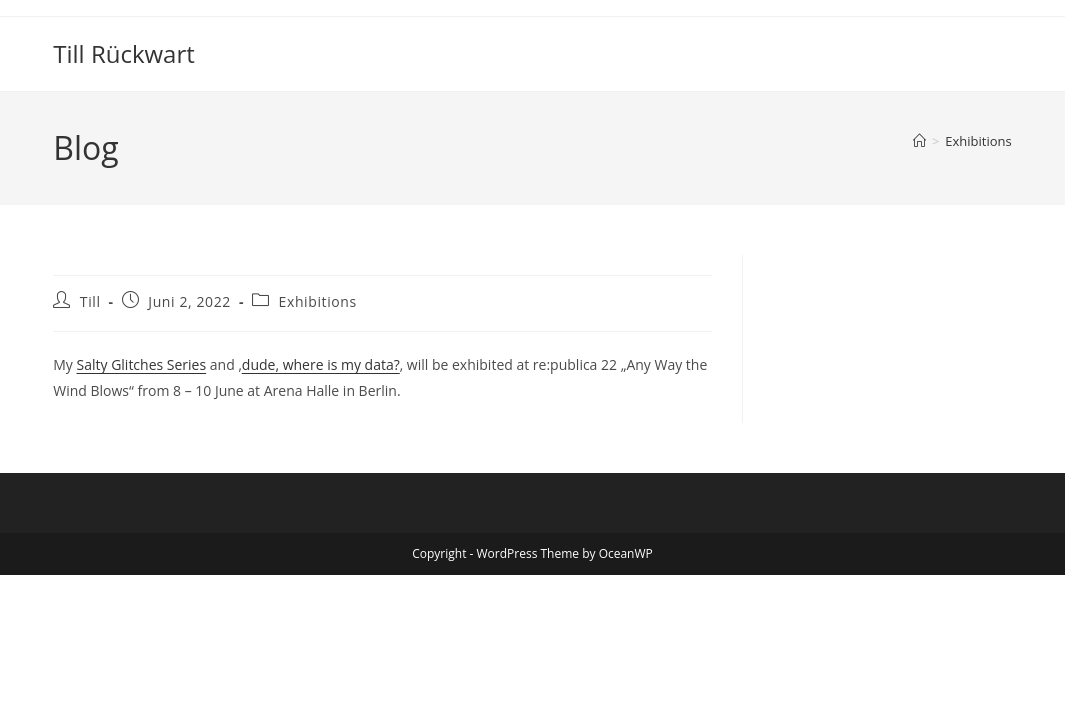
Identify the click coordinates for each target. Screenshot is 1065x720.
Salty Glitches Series (142, 364)
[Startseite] (919, 141)
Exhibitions (978, 141)
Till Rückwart (124, 53)
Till (90, 301)
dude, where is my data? (321, 364)
